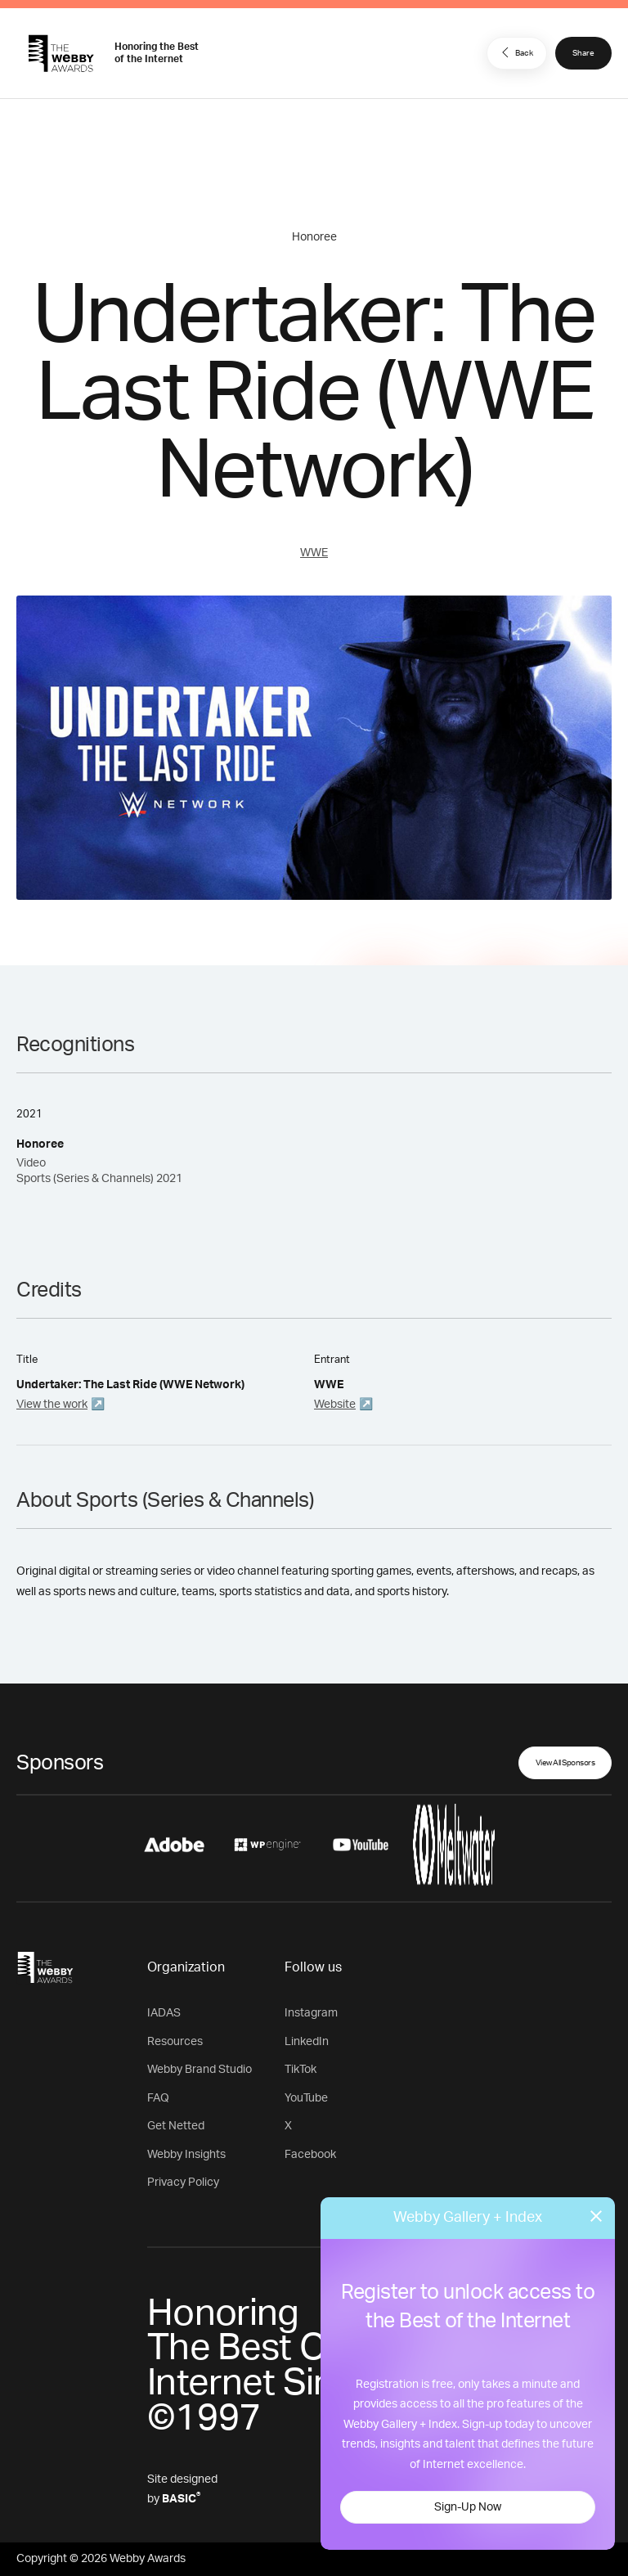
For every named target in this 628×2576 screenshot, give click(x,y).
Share (583, 53)
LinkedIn (307, 2042)
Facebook (310, 2154)
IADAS (164, 2013)
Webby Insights (186, 2154)
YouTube (306, 2098)
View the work (51, 1404)
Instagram (311, 2013)
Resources (175, 2042)
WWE (314, 553)
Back (515, 52)
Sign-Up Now (467, 2507)
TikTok (300, 2069)
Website (335, 1404)
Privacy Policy (183, 2182)
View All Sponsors (565, 1763)
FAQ (158, 2098)
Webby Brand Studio (199, 2069)
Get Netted (175, 2126)
